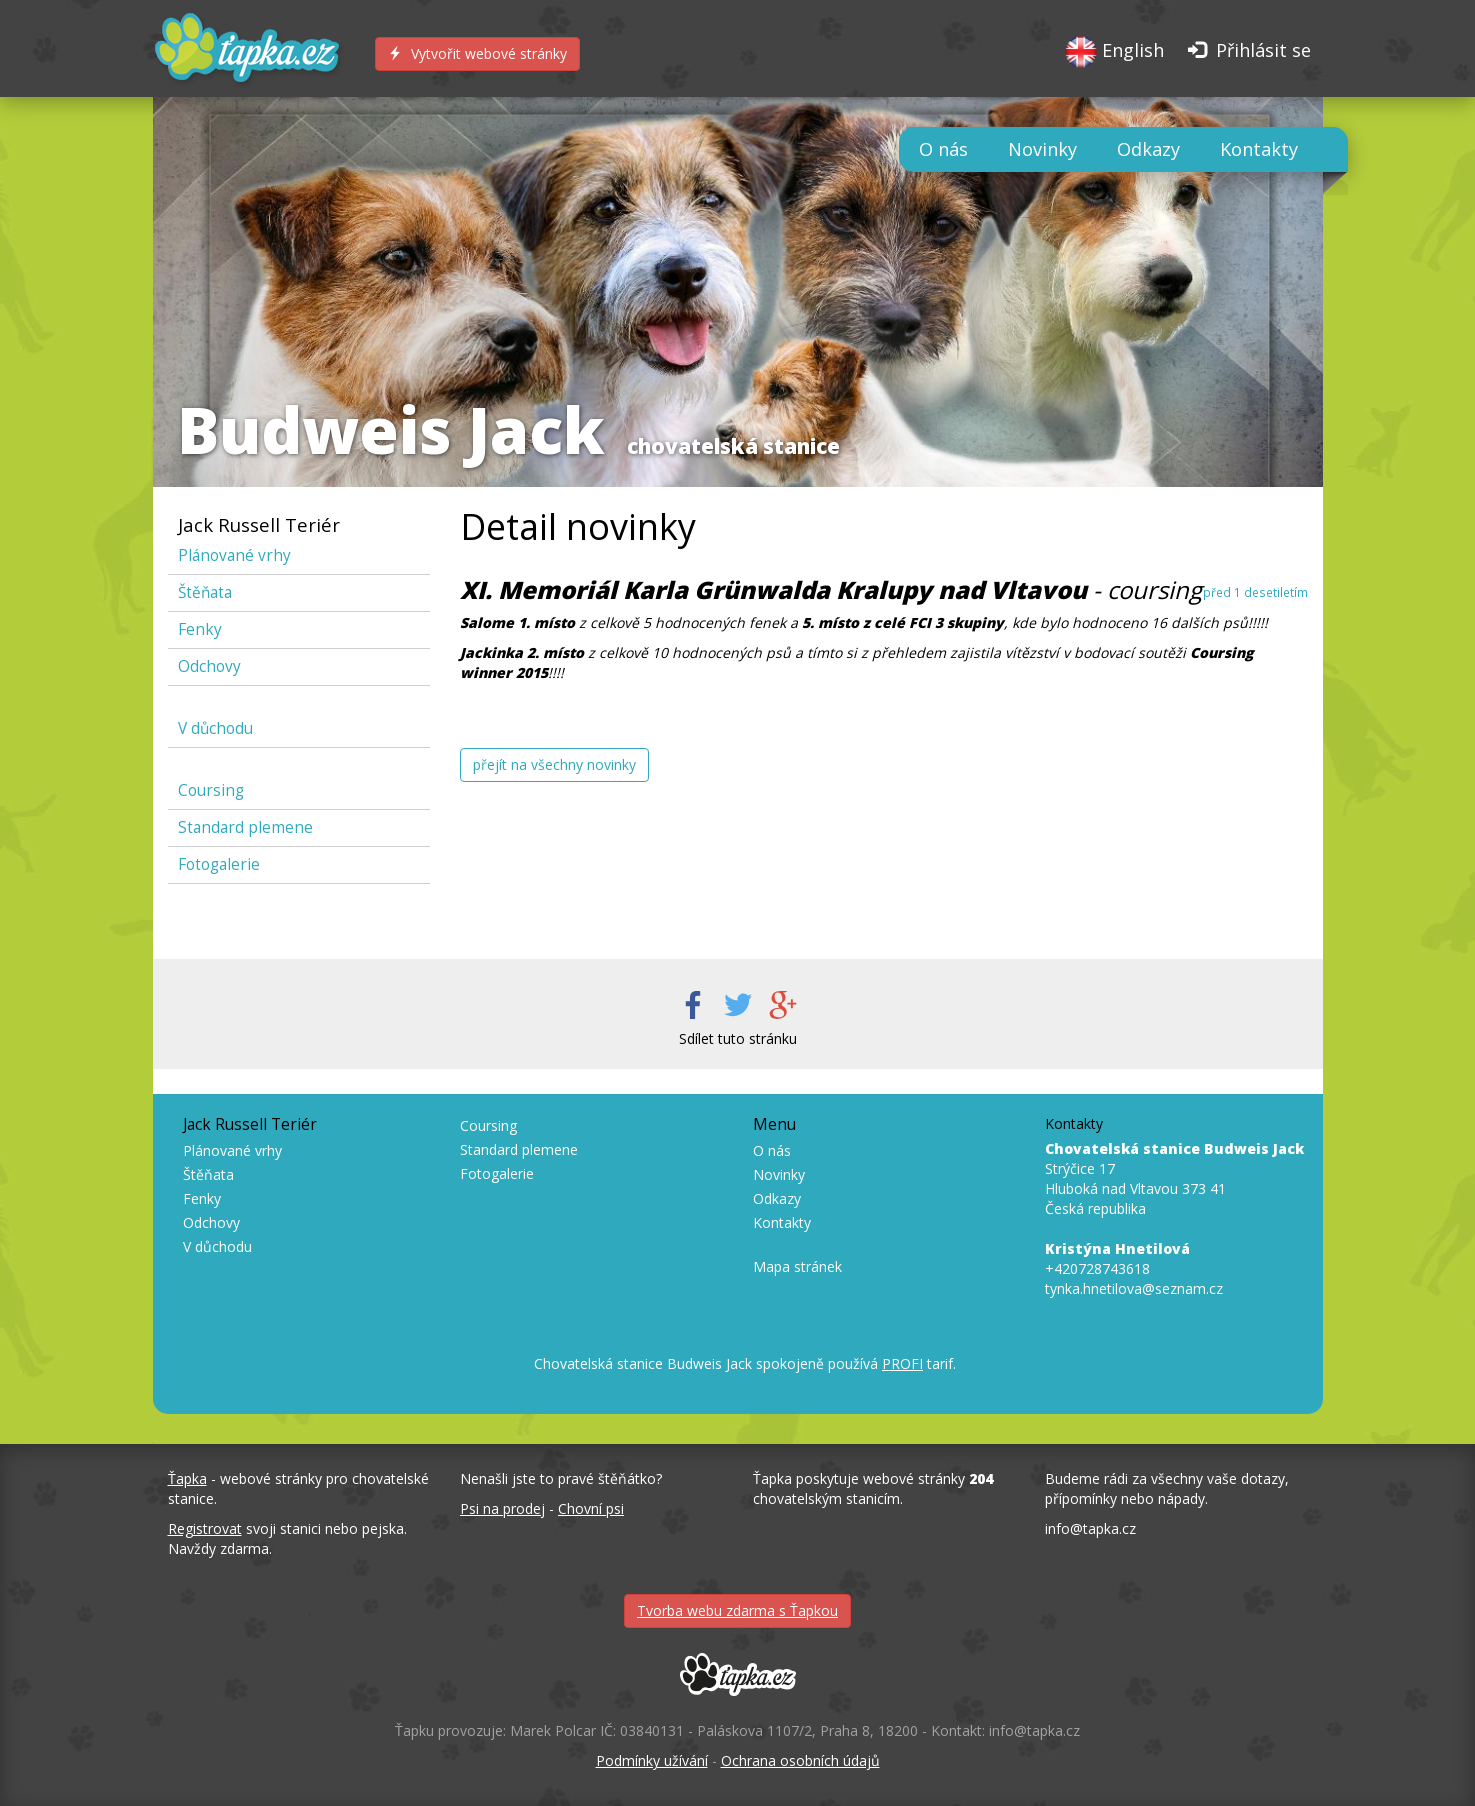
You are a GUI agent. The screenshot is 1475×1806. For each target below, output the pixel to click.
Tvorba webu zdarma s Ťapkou (737, 1610)
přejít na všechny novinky (554, 764)
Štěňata (205, 592)
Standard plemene (245, 827)
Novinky (1042, 149)
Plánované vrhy (234, 555)
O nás (943, 149)
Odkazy (1148, 149)
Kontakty (1259, 149)
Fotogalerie (219, 864)
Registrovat (205, 1528)
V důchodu (215, 728)
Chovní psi (591, 1508)
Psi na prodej (502, 1508)
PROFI (902, 1363)
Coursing (211, 790)
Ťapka (187, 1478)
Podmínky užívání (652, 1760)
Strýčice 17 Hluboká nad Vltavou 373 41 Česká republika (1174, 1178)
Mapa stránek (797, 1266)
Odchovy (209, 666)
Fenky (200, 629)
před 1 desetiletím (1255, 592)
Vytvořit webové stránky (477, 53)
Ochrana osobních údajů (800, 1760)
